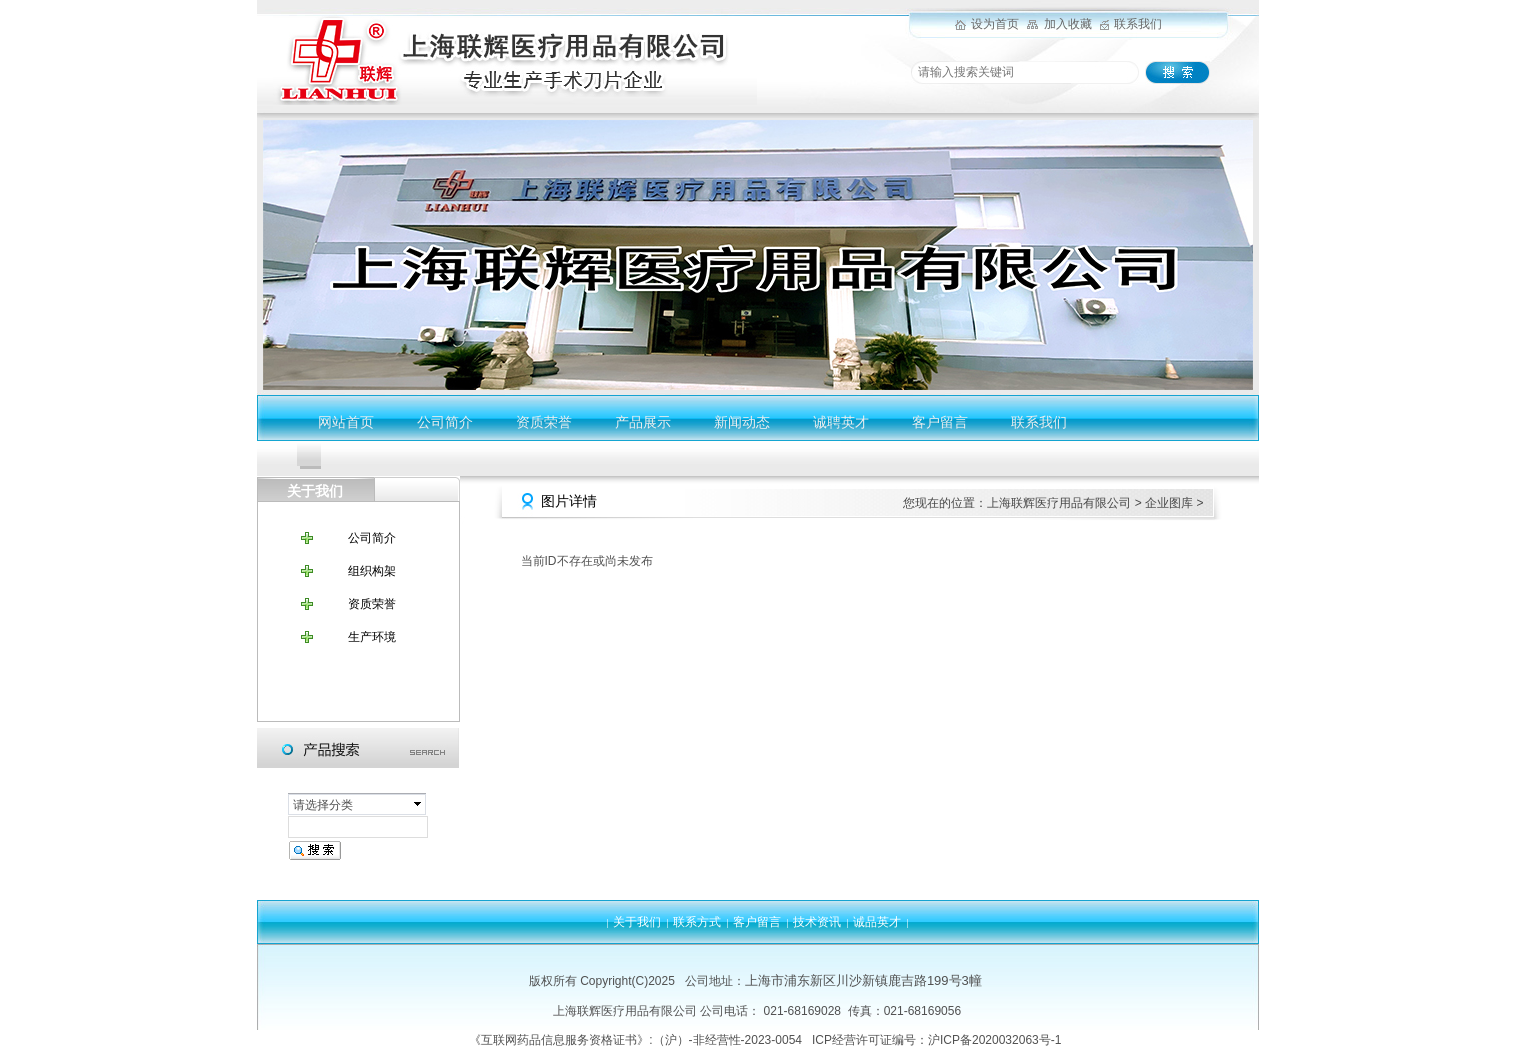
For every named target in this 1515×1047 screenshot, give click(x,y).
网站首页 (346, 422)
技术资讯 (817, 922)
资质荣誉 (544, 422)
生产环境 (372, 637)
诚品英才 (877, 922)
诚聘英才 (841, 422)
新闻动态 (742, 422)
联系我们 (1138, 24)
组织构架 (372, 571)
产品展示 (643, 422)
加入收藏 (1068, 24)
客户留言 (940, 422)
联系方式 (697, 922)
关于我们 (637, 922)
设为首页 (995, 24)
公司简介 (445, 422)
